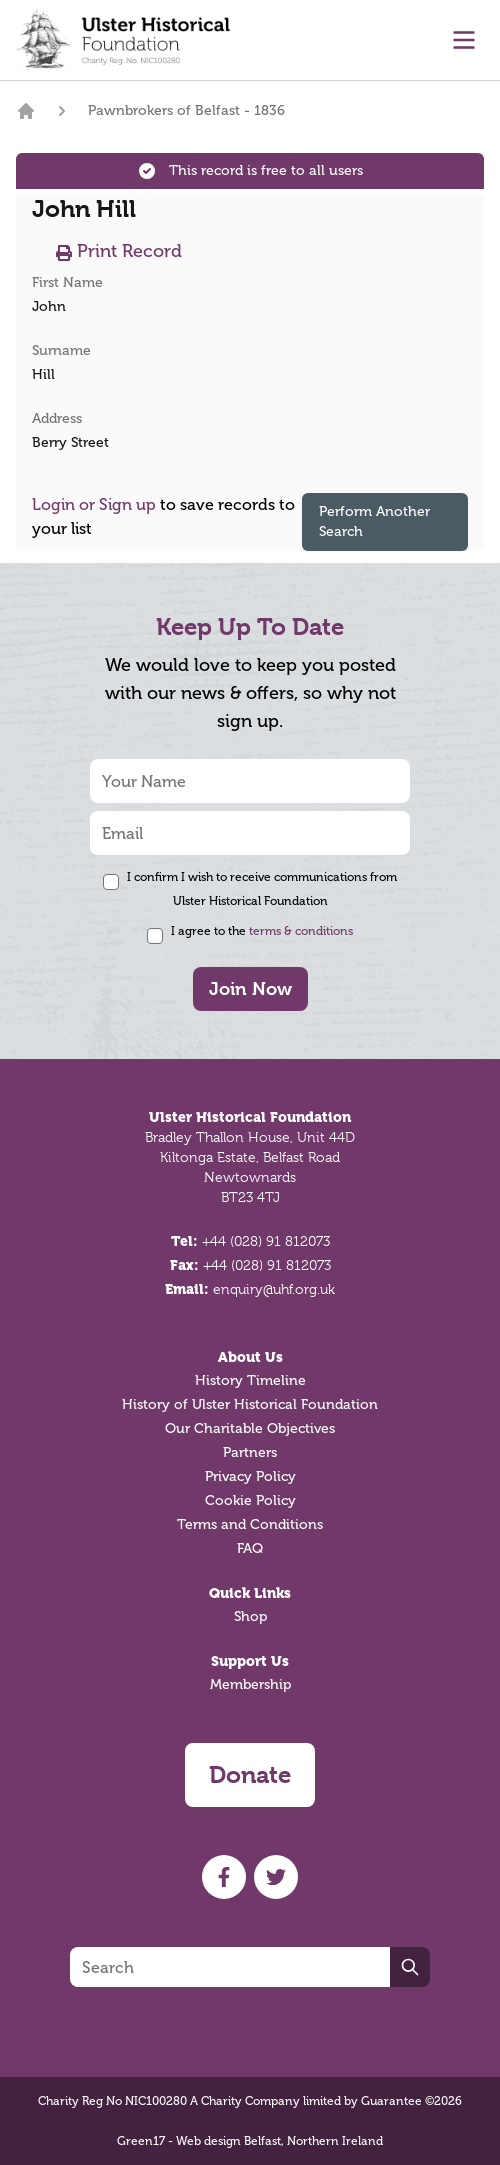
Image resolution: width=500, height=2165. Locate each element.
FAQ (250, 1548)
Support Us (250, 1661)
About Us (250, 1357)
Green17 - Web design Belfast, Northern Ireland (250, 2141)
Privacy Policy (250, 1476)
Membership (250, 1684)
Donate (250, 1775)
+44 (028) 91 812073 (266, 1241)
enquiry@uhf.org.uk (274, 1289)
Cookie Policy (250, 1500)
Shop (250, 1616)
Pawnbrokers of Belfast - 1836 (186, 110)
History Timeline (250, 1380)
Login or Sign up (94, 504)
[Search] (230, 1967)
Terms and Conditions (250, 1524)
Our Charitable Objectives (250, 1428)
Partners (250, 1452)
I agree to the (262, 931)
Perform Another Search (374, 521)
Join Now (250, 988)
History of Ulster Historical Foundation (250, 1404)
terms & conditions (301, 931)
